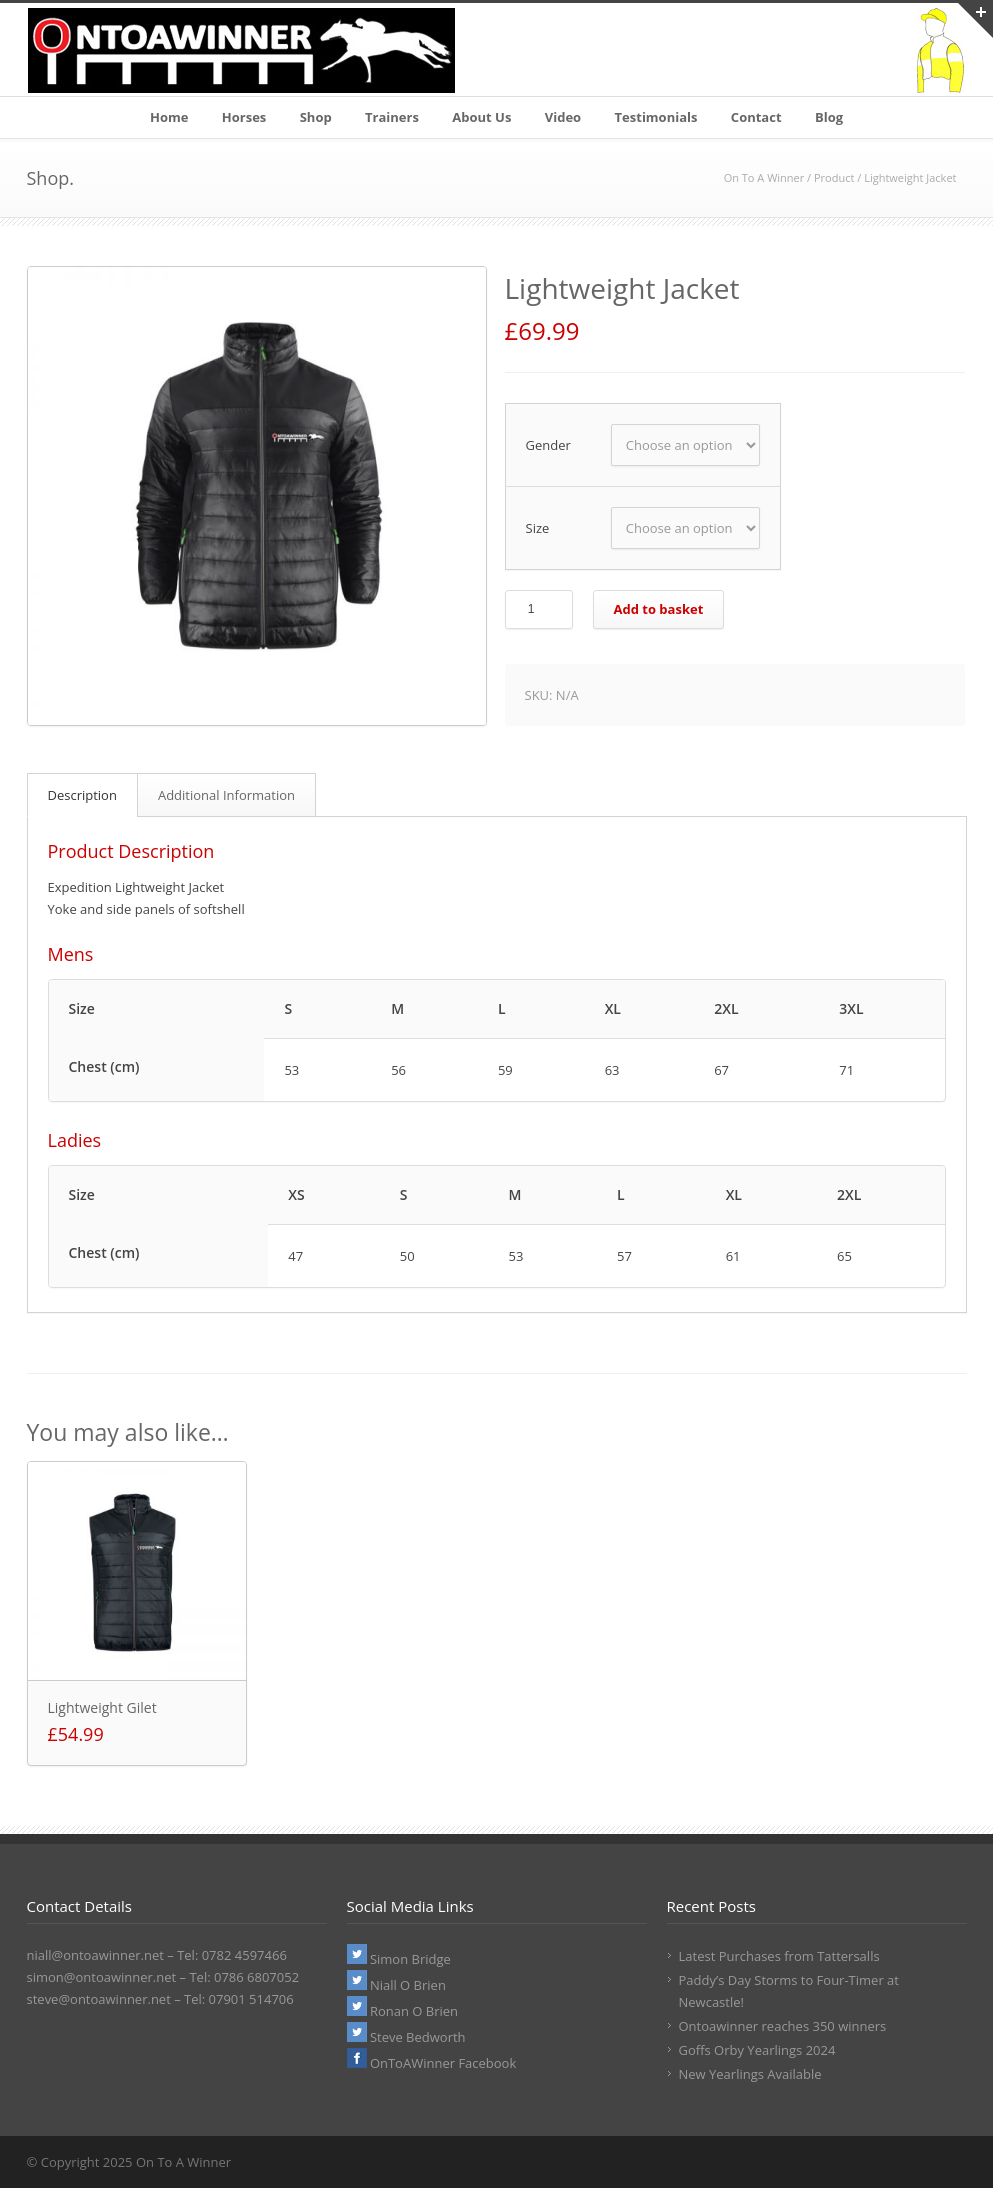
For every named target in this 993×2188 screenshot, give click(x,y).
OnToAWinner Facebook (432, 2063)
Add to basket (659, 609)
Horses (244, 117)
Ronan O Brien (403, 2011)
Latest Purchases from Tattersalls (779, 1956)
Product (834, 177)
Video (563, 117)
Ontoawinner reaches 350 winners (783, 2026)
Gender (548, 445)
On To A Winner (764, 177)
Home (169, 117)
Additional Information (226, 795)
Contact (756, 117)
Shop (316, 117)
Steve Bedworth (406, 2037)
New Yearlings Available (750, 2074)
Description (82, 795)
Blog (829, 117)
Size (538, 528)
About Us (481, 117)
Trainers (392, 117)
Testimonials (656, 117)
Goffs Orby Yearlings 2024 (757, 2050)
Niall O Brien (396, 1985)
